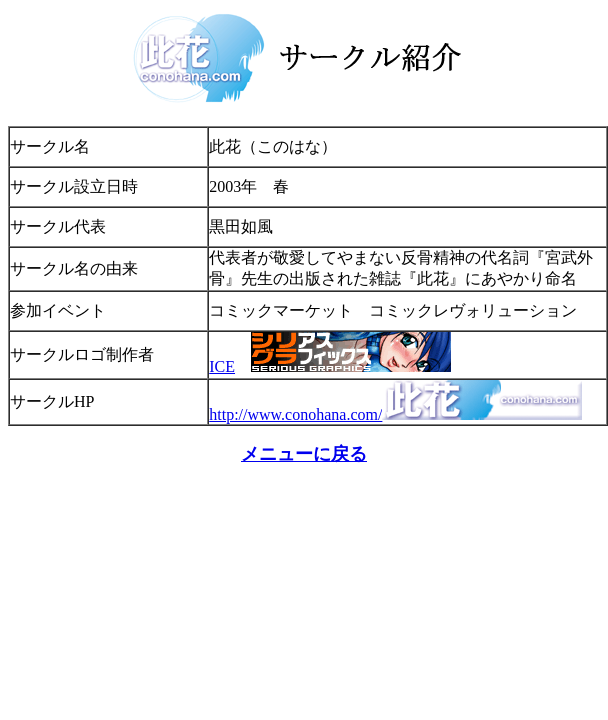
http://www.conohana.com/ (295, 414)
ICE (222, 366)
